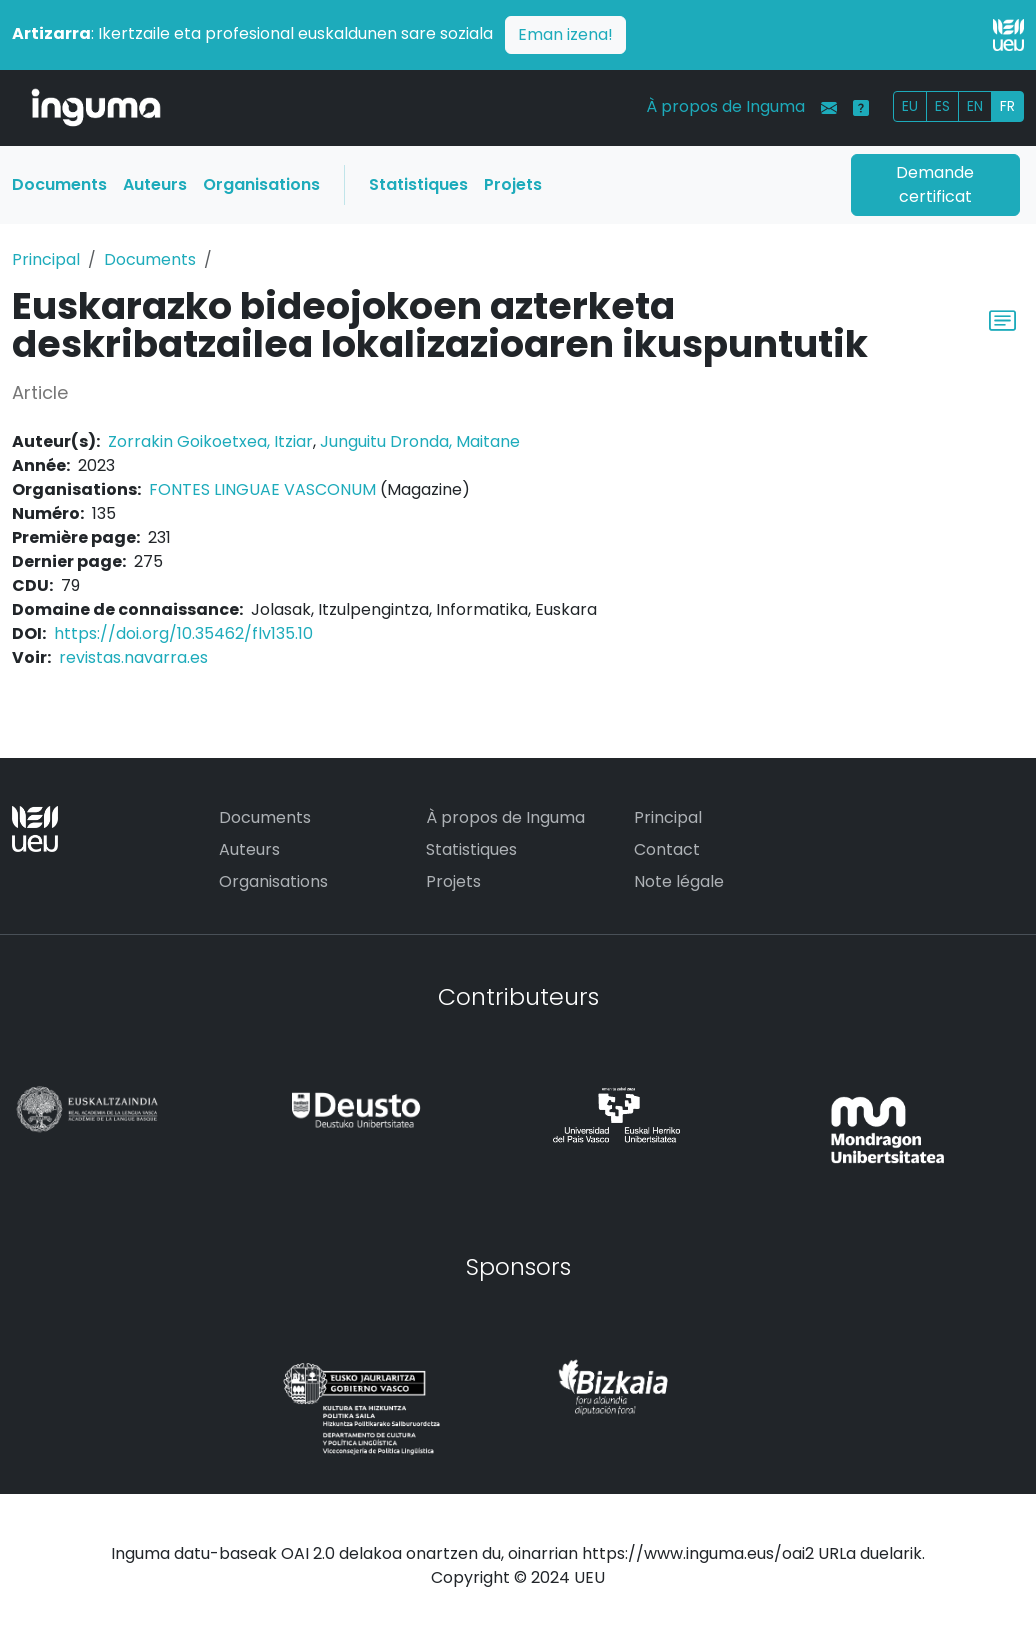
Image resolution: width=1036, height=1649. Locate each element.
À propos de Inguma (725, 106)
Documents (59, 184)
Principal (46, 259)
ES (942, 106)
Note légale (679, 881)
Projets (513, 184)
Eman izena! (565, 34)
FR (1007, 106)
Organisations (261, 184)
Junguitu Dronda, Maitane (420, 441)
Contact (667, 849)
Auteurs (155, 184)
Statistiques (418, 184)
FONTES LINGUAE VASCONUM (262, 489)
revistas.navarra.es (133, 657)
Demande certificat (935, 184)
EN (975, 106)
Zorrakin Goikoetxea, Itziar (210, 441)
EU (910, 106)
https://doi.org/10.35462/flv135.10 (183, 633)
